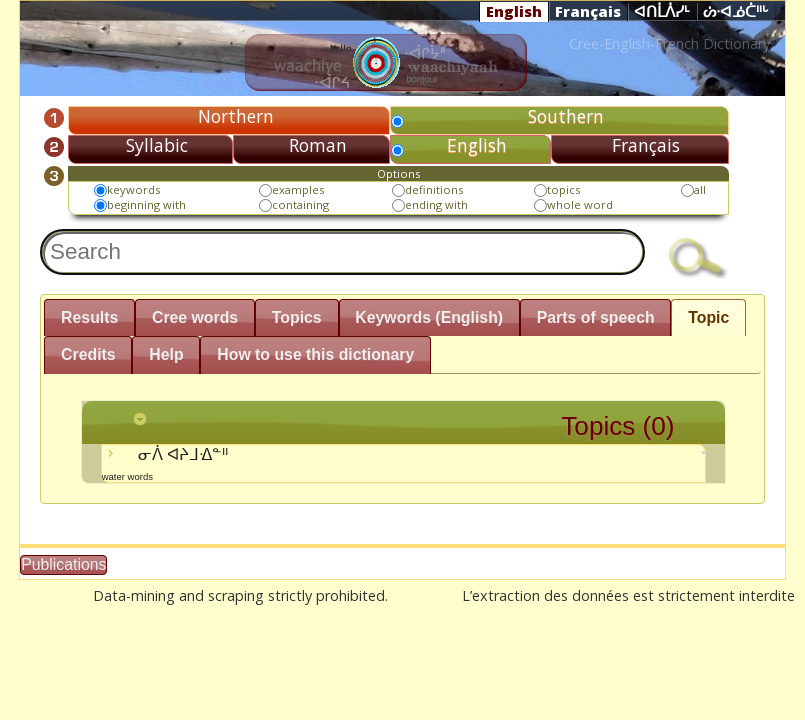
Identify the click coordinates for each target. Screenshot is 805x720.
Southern (566, 116)
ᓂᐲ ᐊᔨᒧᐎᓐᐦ (404, 463)
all (700, 189)
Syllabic (157, 145)
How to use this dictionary (315, 354)
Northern (236, 116)
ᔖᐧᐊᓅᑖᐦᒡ (736, 12)
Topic (708, 317)
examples (298, 189)
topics (563, 189)
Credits (88, 354)
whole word (580, 204)
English (514, 11)
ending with (436, 204)
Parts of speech (596, 317)
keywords (133, 189)
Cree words (195, 317)
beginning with (146, 204)
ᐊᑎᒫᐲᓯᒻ (662, 12)
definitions (434, 189)
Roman (318, 145)
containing (300, 204)
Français (588, 11)
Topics (297, 317)
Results (89, 317)
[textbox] (342, 252)
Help (166, 354)
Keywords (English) (429, 317)
